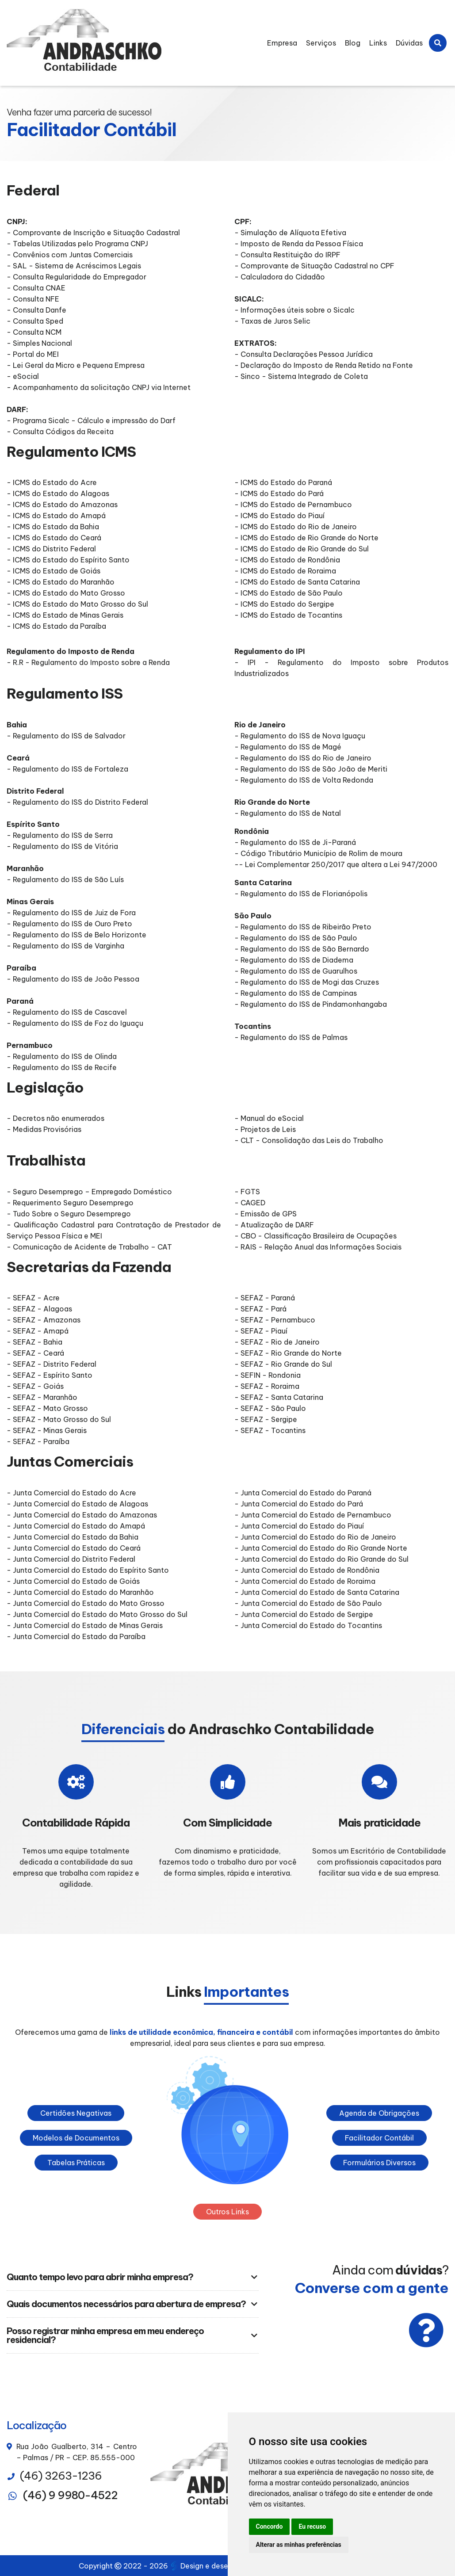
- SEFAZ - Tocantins (270, 1430)
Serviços (321, 42)
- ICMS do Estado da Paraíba (56, 626)
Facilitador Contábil (379, 2137)
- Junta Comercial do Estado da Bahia (72, 1537)
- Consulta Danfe (36, 310)
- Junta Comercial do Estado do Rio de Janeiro (315, 1537)
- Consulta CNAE (36, 287)
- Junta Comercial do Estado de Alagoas (77, 1503)
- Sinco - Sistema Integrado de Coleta (301, 376)
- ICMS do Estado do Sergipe (284, 604)
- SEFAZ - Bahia (34, 1342)
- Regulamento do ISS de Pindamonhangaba (310, 1004)
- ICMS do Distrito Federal (51, 548)
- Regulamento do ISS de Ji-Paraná (295, 842)
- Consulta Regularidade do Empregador (76, 276)
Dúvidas (409, 42)
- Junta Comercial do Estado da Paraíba (76, 1636)
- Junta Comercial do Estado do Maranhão (80, 1592)
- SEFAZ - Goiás (35, 1386)
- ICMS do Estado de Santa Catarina (297, 581)
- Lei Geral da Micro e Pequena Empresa (76, 365)
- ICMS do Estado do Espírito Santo (68, 559)
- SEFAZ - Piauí (260, 1330)
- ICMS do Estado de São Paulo (288, 593)
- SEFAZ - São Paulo (270, 1408)
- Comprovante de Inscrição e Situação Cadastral (93, 232)
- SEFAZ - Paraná (264, 1297)
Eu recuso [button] (312, 2526)
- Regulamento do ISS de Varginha (65, 945)
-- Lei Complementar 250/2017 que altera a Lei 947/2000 (335, 864)
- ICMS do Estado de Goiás (53, 570)
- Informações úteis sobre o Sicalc (294, 310)
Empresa (282, 42)
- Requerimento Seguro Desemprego (70, 1202)
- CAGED (249, 1202)
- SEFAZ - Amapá (38, 1330)
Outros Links (227, 2211)
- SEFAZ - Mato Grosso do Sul (59, 1419)
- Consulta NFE (33, 298)
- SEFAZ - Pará (260, 1308)
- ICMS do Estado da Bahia (53, 526)
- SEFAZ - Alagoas (39, 1308)
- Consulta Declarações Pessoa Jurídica (303, 354)
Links (378, 42)
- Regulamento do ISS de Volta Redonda (304, 780)
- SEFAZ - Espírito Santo (49, 1375)
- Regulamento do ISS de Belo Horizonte (76, 934)
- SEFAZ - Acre (33, 1297)
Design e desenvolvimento (221, 2565)
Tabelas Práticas (76, 2162)
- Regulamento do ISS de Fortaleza (67, 768)
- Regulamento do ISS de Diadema (293, 959)
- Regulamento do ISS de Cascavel (67, 1012)
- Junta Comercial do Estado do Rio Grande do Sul (321, 1559)
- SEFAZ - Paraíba (38, 1441)
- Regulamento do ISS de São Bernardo (301, 948)
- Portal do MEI (33, 354)
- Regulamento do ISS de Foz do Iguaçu (75, 1023)
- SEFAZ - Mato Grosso (47, 1408)
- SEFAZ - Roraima (266, 1386)
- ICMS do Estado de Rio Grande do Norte (306, 537)
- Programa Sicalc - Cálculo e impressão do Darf (91, 420)
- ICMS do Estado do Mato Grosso (66, 593)
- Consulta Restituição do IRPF (287, 254)
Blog (352, 42)
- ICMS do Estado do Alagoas (58, 493)
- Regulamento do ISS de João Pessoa (73, 979)
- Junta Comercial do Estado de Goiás (73, 1581)
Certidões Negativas (75, 2113)
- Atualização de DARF (274, 1224)
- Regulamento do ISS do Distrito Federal (77, 802)
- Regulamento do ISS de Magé (287, 746)
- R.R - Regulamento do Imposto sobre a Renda (88, 662)
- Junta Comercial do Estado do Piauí (299, 1525)
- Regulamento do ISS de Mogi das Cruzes (306, 982)
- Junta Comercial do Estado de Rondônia (306, 1570)
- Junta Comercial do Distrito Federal (71, 1559)
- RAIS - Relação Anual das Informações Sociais (317, 1246)
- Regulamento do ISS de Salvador (66, 735)
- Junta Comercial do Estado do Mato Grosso (85, 1603)
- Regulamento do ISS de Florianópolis (300, 893)
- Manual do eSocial (269, 1118)
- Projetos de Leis (265, 1129)
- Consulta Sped (35, 321)
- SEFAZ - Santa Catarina (278, 1397)
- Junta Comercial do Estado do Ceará (74, 1548)
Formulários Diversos (379, 2162)
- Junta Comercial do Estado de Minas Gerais (85, 1625)
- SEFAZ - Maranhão (42, 1397)
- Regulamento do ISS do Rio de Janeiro (302, 757)
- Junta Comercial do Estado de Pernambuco (312, 1514)
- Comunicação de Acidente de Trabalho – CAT (89, 1246)
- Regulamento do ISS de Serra (60, 835)
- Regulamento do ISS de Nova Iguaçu (299, 735)
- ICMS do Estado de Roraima (285, 570)
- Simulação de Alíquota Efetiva (290, 232)
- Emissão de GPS (265, 1213)
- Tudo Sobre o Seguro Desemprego (69, 1213)
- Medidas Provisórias (44, 1129)
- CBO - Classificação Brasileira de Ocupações (315, 1235)
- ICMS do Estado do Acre (52, 482)
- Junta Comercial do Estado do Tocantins (308, 1625)
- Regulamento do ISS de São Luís (65, 879)
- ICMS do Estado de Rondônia (287, 559)
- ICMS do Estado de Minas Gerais (65, 615)
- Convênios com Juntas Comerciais (70, 254)
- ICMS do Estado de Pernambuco (293, 504)
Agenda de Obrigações (379, 2113)
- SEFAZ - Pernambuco (274, 1319)
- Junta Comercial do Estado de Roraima (304, 1581)
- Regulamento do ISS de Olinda (62, 1056)
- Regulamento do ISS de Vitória (62, 846)
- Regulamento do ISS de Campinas (295, 993)
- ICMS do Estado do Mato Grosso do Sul (77, 604)
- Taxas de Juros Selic (272, 321)
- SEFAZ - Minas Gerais (47, 1430)
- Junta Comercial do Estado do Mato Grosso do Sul (97, 1614)
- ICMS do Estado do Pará (279, 493)
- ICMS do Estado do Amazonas (62, 504)
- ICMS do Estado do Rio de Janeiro (295, 526)
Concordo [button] (269, 2526)
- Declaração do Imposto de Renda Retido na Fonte (323, 365)
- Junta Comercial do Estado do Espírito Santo (88, 1570)
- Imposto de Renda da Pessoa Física (298, 243)
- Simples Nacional (39, 343)
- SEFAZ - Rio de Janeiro (277, 1342)
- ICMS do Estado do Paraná (283, 482)
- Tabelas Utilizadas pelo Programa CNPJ (77, 243)
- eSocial (23, 376)
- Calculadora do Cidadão (279, 276)
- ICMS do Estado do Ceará (54, 537)
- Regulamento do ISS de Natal (287, 813)
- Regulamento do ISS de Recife (62, 1067)
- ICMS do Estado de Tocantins (288, 615)
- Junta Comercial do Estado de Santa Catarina (316, 1592)
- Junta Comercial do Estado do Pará (298, 1503)
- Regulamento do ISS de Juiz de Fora (71, 912)
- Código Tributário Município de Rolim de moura (318, 853)
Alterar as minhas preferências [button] (298, 2544)
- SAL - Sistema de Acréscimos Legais (74, 265)
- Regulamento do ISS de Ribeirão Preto (302, 926)
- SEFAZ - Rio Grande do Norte (288, 1353)
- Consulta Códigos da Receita (60, 431)
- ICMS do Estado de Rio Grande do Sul (301, 548)
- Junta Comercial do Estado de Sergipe (303, 1614)
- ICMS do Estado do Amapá (56, 515)
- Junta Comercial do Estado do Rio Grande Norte (320, 1548)
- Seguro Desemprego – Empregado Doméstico (89, 1191)
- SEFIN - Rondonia (267, 1375)
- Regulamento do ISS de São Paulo (295, 937)
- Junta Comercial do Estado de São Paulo (308, 1603)
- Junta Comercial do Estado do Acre (71, 1492)
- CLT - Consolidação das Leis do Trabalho (308, 1140)
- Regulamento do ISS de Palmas (291, 1037)
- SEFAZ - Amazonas (43, 1319)
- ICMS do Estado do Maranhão (61, 581)
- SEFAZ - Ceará (35, 1353)
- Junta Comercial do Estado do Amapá (76, 1525)
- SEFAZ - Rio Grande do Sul (283, 1364)
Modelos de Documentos (76, 2137)
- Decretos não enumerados (55, 1118)
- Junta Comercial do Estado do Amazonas (82, 1514)
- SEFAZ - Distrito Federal (51, 1364)
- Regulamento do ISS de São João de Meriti (310, 768)
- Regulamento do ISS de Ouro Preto (69, 923)
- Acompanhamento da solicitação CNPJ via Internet (99, 387)
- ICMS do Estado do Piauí (279, 515)
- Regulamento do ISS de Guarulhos (295, 971)
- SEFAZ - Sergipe (265, 1419)
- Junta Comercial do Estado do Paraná (302, 1492)
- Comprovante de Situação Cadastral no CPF (314, 265)
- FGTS (247, 1191)
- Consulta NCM (34, 332)
